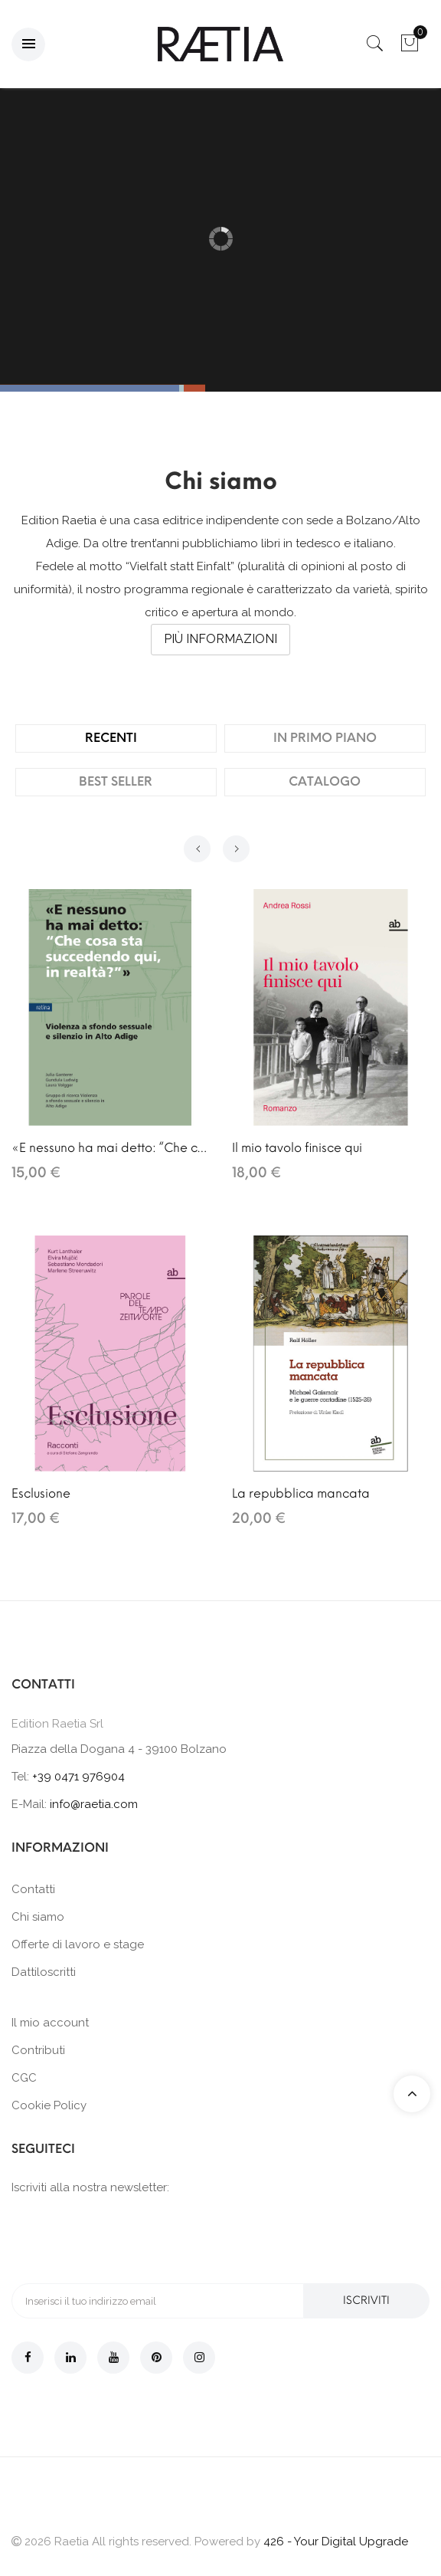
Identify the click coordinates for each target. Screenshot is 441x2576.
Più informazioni (220, 639)
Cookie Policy (49, 2105)
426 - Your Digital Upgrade (335, 2541)
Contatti (33, 1889)
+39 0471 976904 (78, 1777)
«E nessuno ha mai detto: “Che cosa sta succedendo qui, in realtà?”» (110, 1147)
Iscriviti (367, 2300)
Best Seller (115, 781)
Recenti (111, 737)
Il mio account (50, 2023)
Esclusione (40, 1493)
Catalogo (325, 781)
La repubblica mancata (301, 1493)
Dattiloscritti (43, 1972)
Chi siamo (37, 1917)
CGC (24, 2078)
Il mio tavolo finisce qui (297, 1147)
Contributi (38, 2050)
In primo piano (325, 737)
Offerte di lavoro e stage (77, 1944)
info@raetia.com (94, 1804)
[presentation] (127, 2238)
